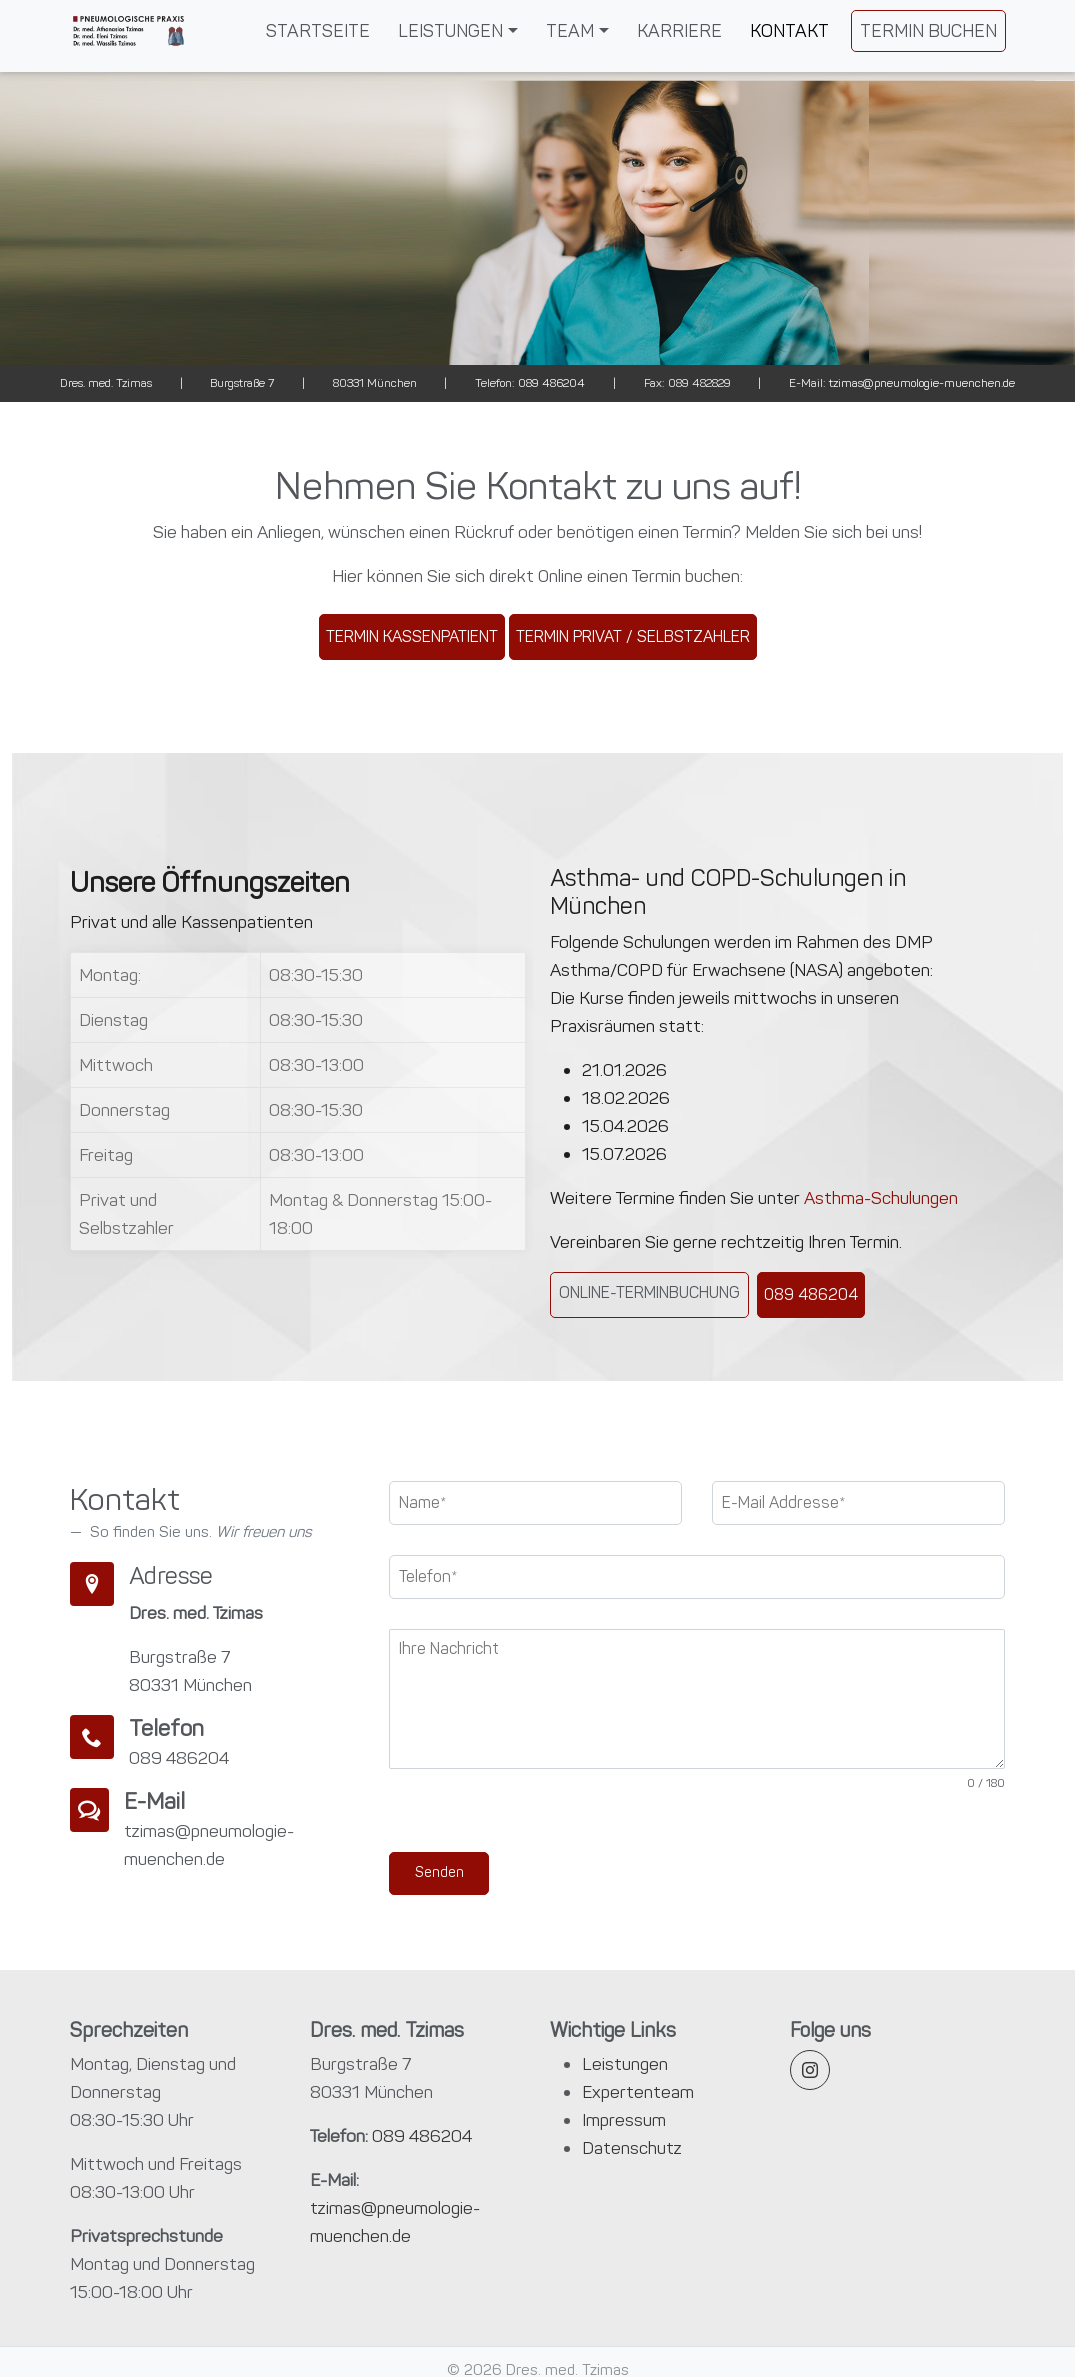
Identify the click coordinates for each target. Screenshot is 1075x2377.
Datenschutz (632, 2148)
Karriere (679, 31)
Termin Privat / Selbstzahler (633, 636)
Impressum (624, 2120)
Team (570, 31)
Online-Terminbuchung (649, 1292)
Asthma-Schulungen (881, 1198)
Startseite (318, 31)
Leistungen (450, 31)
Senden (439, 1872)
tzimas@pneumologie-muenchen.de (920, 383)
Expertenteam (638, 2092)
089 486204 (550, 383)
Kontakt (789, 31)
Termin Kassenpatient (412, 636)
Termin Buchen (928, 31)
